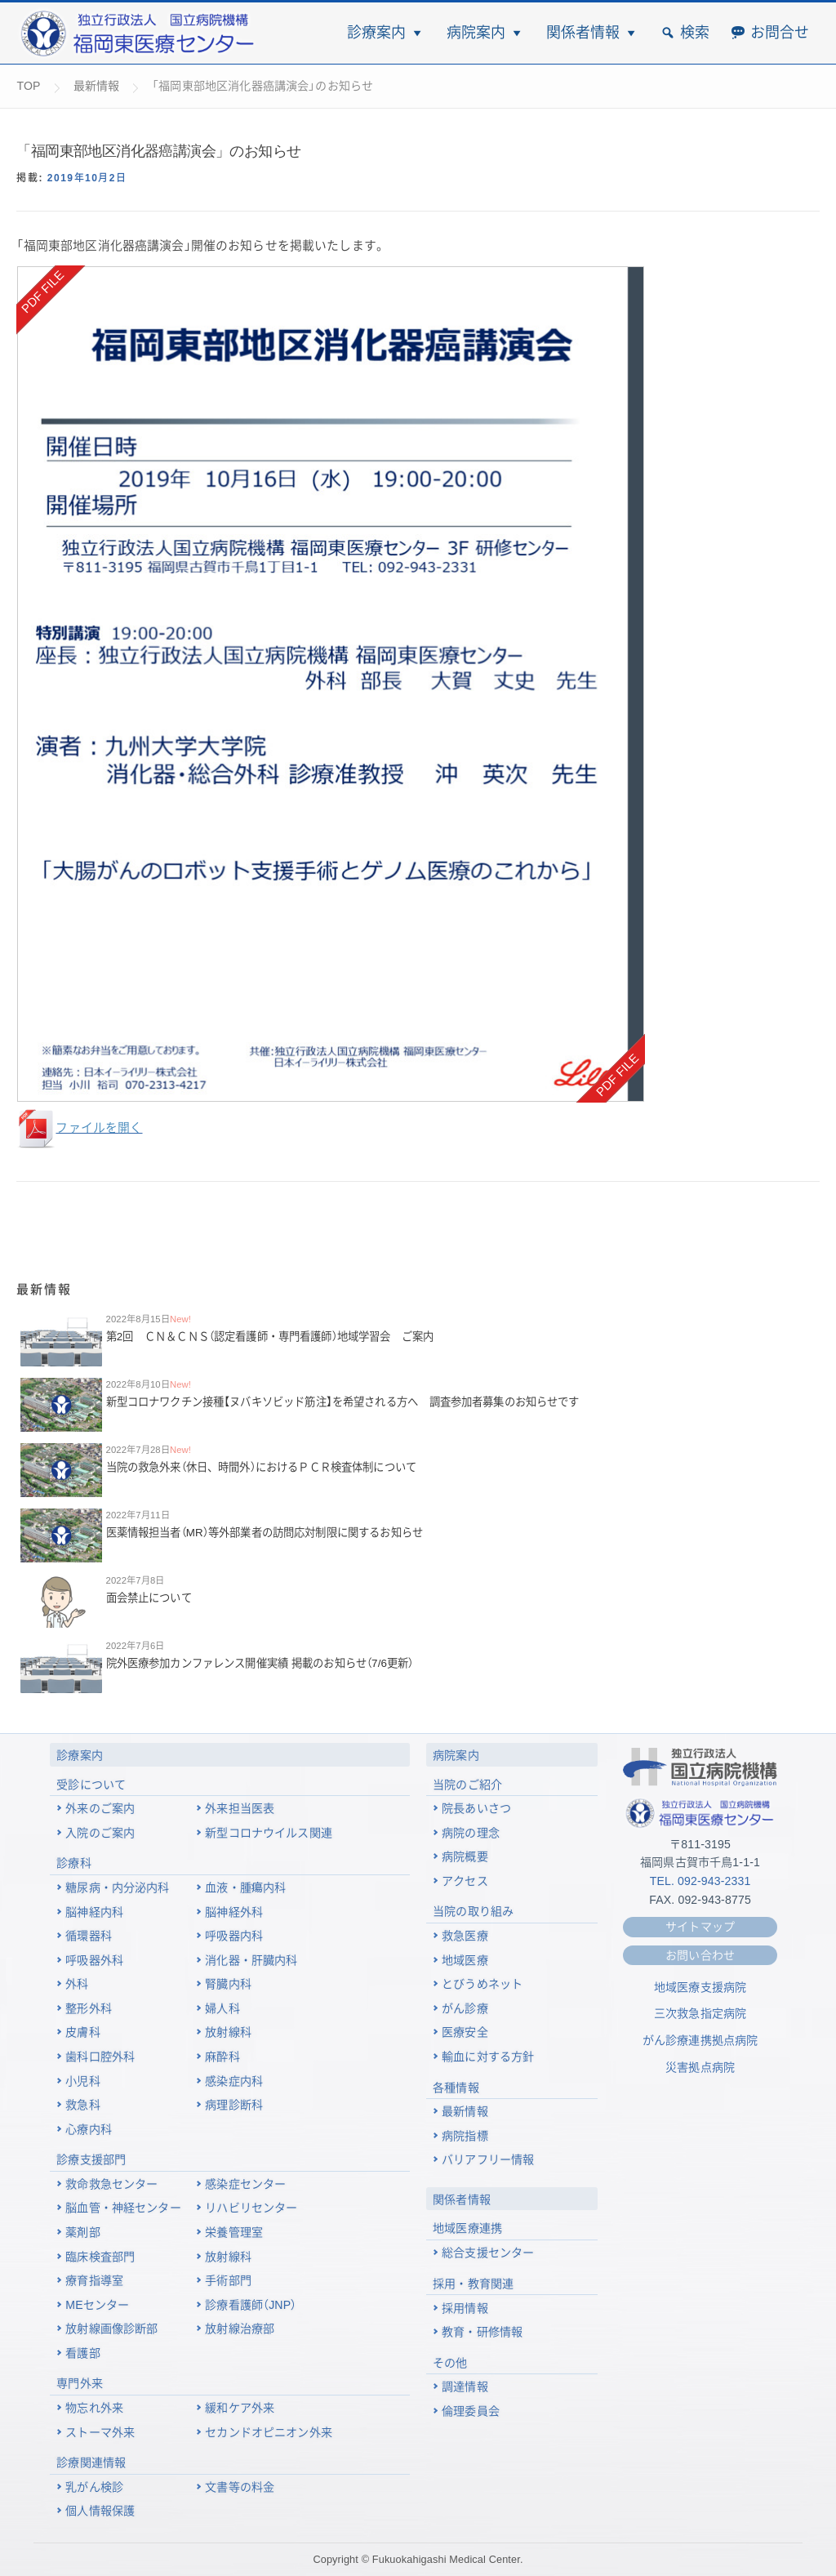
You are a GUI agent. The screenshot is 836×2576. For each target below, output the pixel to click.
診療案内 (376, 33)
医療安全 (465, 2032)
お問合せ (779, 33)
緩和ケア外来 (239, 2407)
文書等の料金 (239, 2487)
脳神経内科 (94, 1912)
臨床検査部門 (100, 2256)
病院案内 (476, 33)
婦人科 (222, 2008)
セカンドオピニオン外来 (268, 2432)
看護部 (82, 2353)
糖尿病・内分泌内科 (117, 1887)
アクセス (465, 1880)
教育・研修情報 (482, 2331)
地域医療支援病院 (700, 1987)
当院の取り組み (473, 1911)
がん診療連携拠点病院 (700, 2040)
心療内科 (88, 2129)
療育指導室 (94, 2280)
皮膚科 (82, 2032)
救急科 (82, 2104)
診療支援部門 (91, 2159)
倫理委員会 (471, 2411)
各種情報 (456, 2087)
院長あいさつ (476, 1808)
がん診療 (465, 2008)
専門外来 (79, 2383)
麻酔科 (222, 2056)
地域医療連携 (467, 2228)
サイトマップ (700, 1926)
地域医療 (465, 1960)
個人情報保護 (100, 2510)
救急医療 (465, 1935)
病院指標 (465, 2135)
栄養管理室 (234, 2232)
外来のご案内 (100, 1808)
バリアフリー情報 (488, 2159)
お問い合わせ (700, 1955)
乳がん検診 (94, 2487)
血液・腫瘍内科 (245, 1887)
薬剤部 (82, 2232)
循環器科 (88, 1935)
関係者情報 (583, 33)
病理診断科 (234, 2104)
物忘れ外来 (94, 2407)
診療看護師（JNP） (250, 2304)
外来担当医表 (239, 1808)
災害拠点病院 (700, 2067)
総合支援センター (488, 2252)
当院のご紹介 (467, 1784)
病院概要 (465, 1856)
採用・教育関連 (473, 2283)
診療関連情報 (91, 2462)
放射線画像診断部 (111, 2328)
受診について (91, 1784)
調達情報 (465, 2386)
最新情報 (465, 2111)
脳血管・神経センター (122, 2207)
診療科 (73, 1863)
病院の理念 (471, 1832)
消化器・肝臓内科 (251, 1960)
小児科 (82, 2081)
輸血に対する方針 (488, 2056)
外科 (76, 1983)
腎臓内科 (228, 1983)
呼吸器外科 (94, 1960)
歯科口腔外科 (100, 2056)
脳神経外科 (234, 1912)
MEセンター (97, 2304)
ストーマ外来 (100, 2432)
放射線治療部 (239, 2328)
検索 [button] (694, 33)
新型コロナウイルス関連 (268, 1832)
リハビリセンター (251, 2207)
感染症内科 (234, 2081)
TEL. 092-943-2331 (700, 1880)
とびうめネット (482, 1983)
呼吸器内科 (234, 1935)
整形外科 (88, 2008)
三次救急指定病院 (700, 2013)
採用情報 (465, 2308)
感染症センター (245, 2183)
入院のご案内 (100, 1832)
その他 (450, 2362)
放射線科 (228, 2032)
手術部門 (228, 2280)
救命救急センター (111, 2183)
